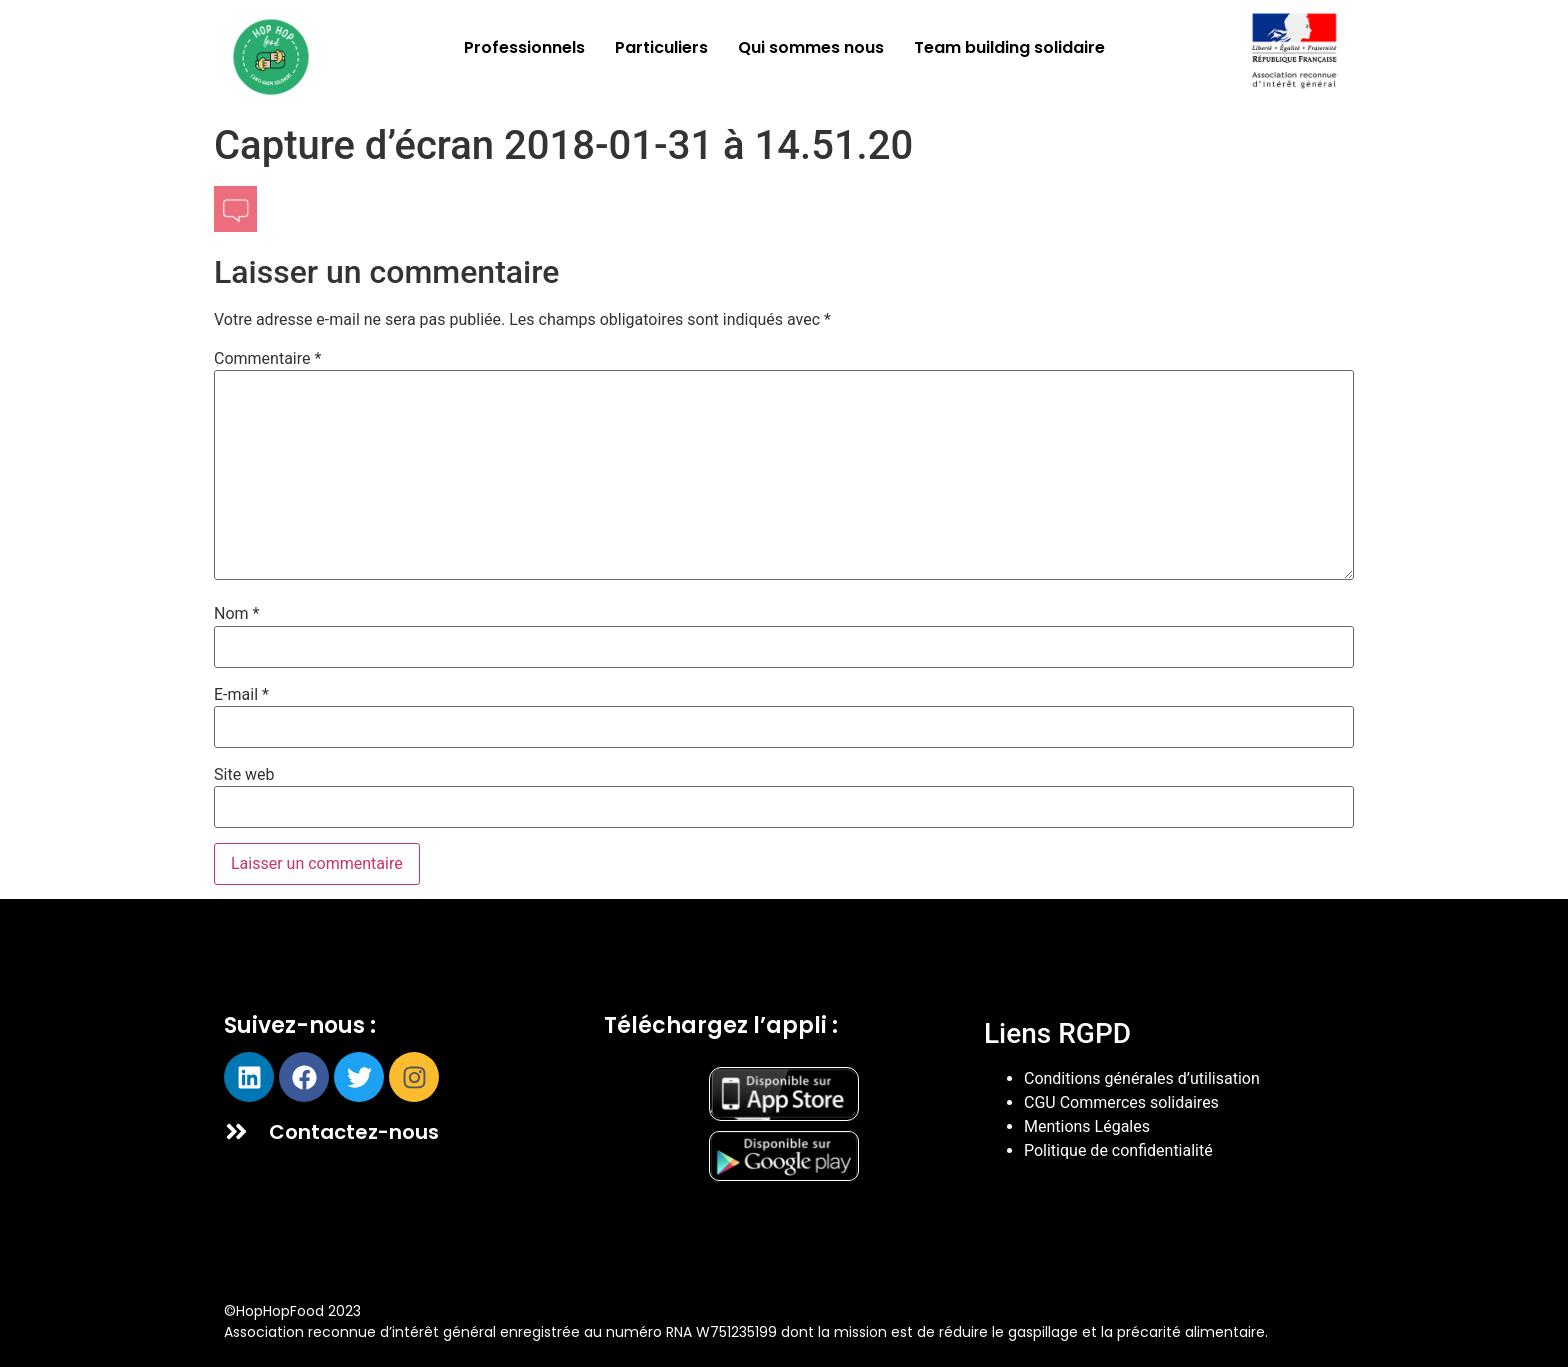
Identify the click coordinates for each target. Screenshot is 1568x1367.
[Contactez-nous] (236, 1131)
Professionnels (524, 47)
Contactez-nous (354, 1132)
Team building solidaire (1009, 47)
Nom (236, 614)
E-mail (241, 695)
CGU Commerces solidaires (1121, 1102)
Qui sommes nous (811, 47)
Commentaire (267, 359)
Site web (244, 775)
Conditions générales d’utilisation (1142, 1078)
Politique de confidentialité (1118, 1150)
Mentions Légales (1087, 1126)
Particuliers (661, 47)
